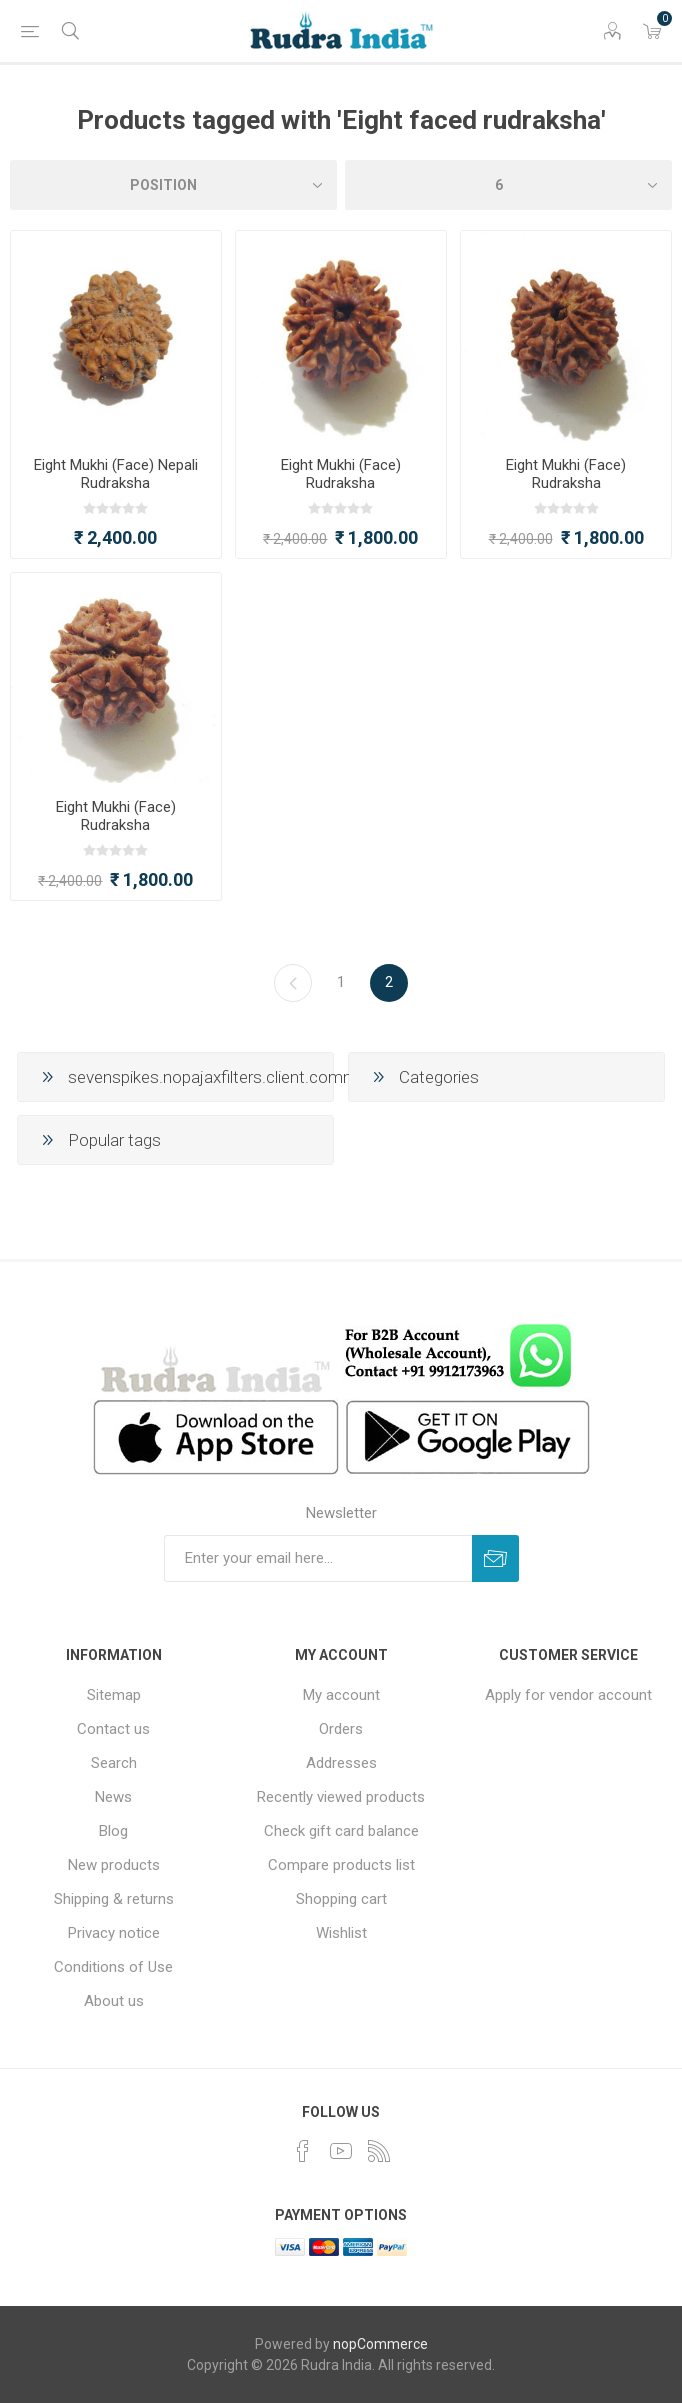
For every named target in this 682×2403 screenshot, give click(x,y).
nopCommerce (380, 2344)
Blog (113, 1831)
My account (341, 1695)
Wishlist (341, 1933)
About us (114, 2001)
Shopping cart (341, 1899)
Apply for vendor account (568, 1695)
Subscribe (495, 1558)
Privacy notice (114, 1933)
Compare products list (341, 1865)
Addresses (341, 1763)
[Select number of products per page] (508, 185)
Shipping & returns (114, 1899)
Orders (341, 1729)
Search (114, 1763)
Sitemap (114, 1695)
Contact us (113, 1729)
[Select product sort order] (173, 185)
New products (114, 1865)
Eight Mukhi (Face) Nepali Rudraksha (116, 474)
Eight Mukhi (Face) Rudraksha (341, 474)
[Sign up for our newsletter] (318, 1558)
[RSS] (379, 2151)
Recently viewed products (341, 1797)
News (113, 1797)
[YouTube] (341, 2151)
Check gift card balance (341, 1831)
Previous (293, 983)
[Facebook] (303, 2151)
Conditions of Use (113, 1967)
